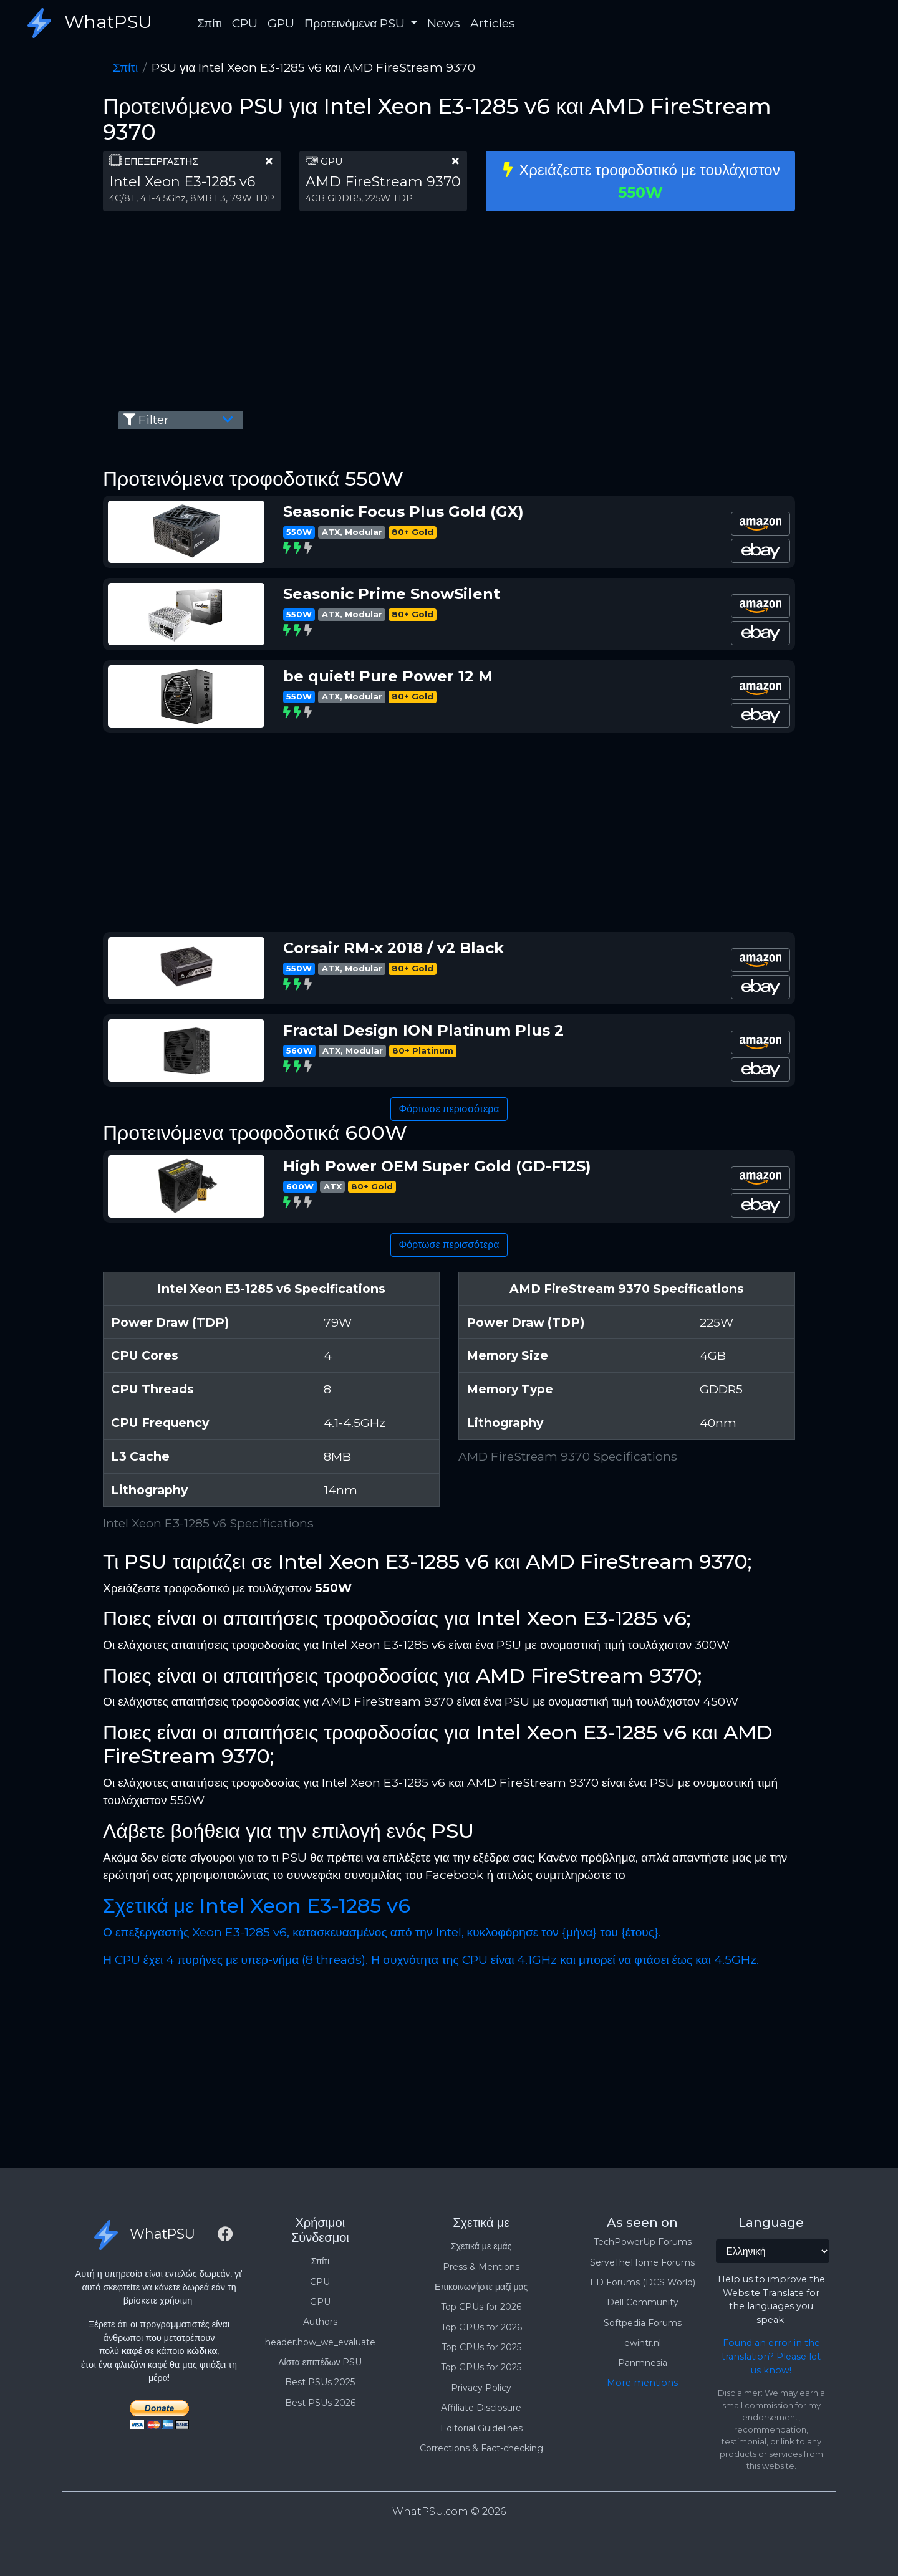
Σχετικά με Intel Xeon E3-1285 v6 (256, 1905)
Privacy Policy (481, 2387)
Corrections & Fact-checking (481, 2448)
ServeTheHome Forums (642, 2262)
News (443, 23)
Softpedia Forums (643, 2322)
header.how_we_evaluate (320, 2342)
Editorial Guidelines (481, 2428)
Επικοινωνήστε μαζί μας (481, 2286)
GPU (281, 23)
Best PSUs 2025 (320, 2382)
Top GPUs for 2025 (481, 2367)
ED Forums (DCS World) (642, 2282)
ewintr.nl (642, 2342)
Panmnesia (642, 2362)
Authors (320, 2321)
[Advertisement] (449, 308)
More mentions (642, 2382)
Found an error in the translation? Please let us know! (771, 2356)
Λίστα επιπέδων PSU (320, 2362)
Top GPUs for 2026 (481, 2327)
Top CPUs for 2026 (481, 2306)
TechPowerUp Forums (643, 2241)
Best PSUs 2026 (320, 2402)
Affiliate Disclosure (481, 2407)
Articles (492, 23)
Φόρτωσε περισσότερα (448, 1109)
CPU (245, 23)
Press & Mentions (481, 2266)
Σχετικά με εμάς (481, 2246)
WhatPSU (85, 23)
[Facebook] (225, 2235)
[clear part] (269, 161)
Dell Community (642, 2302)
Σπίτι (209, 23)
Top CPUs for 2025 (481, 2347)
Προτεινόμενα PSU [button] (356, 23)
